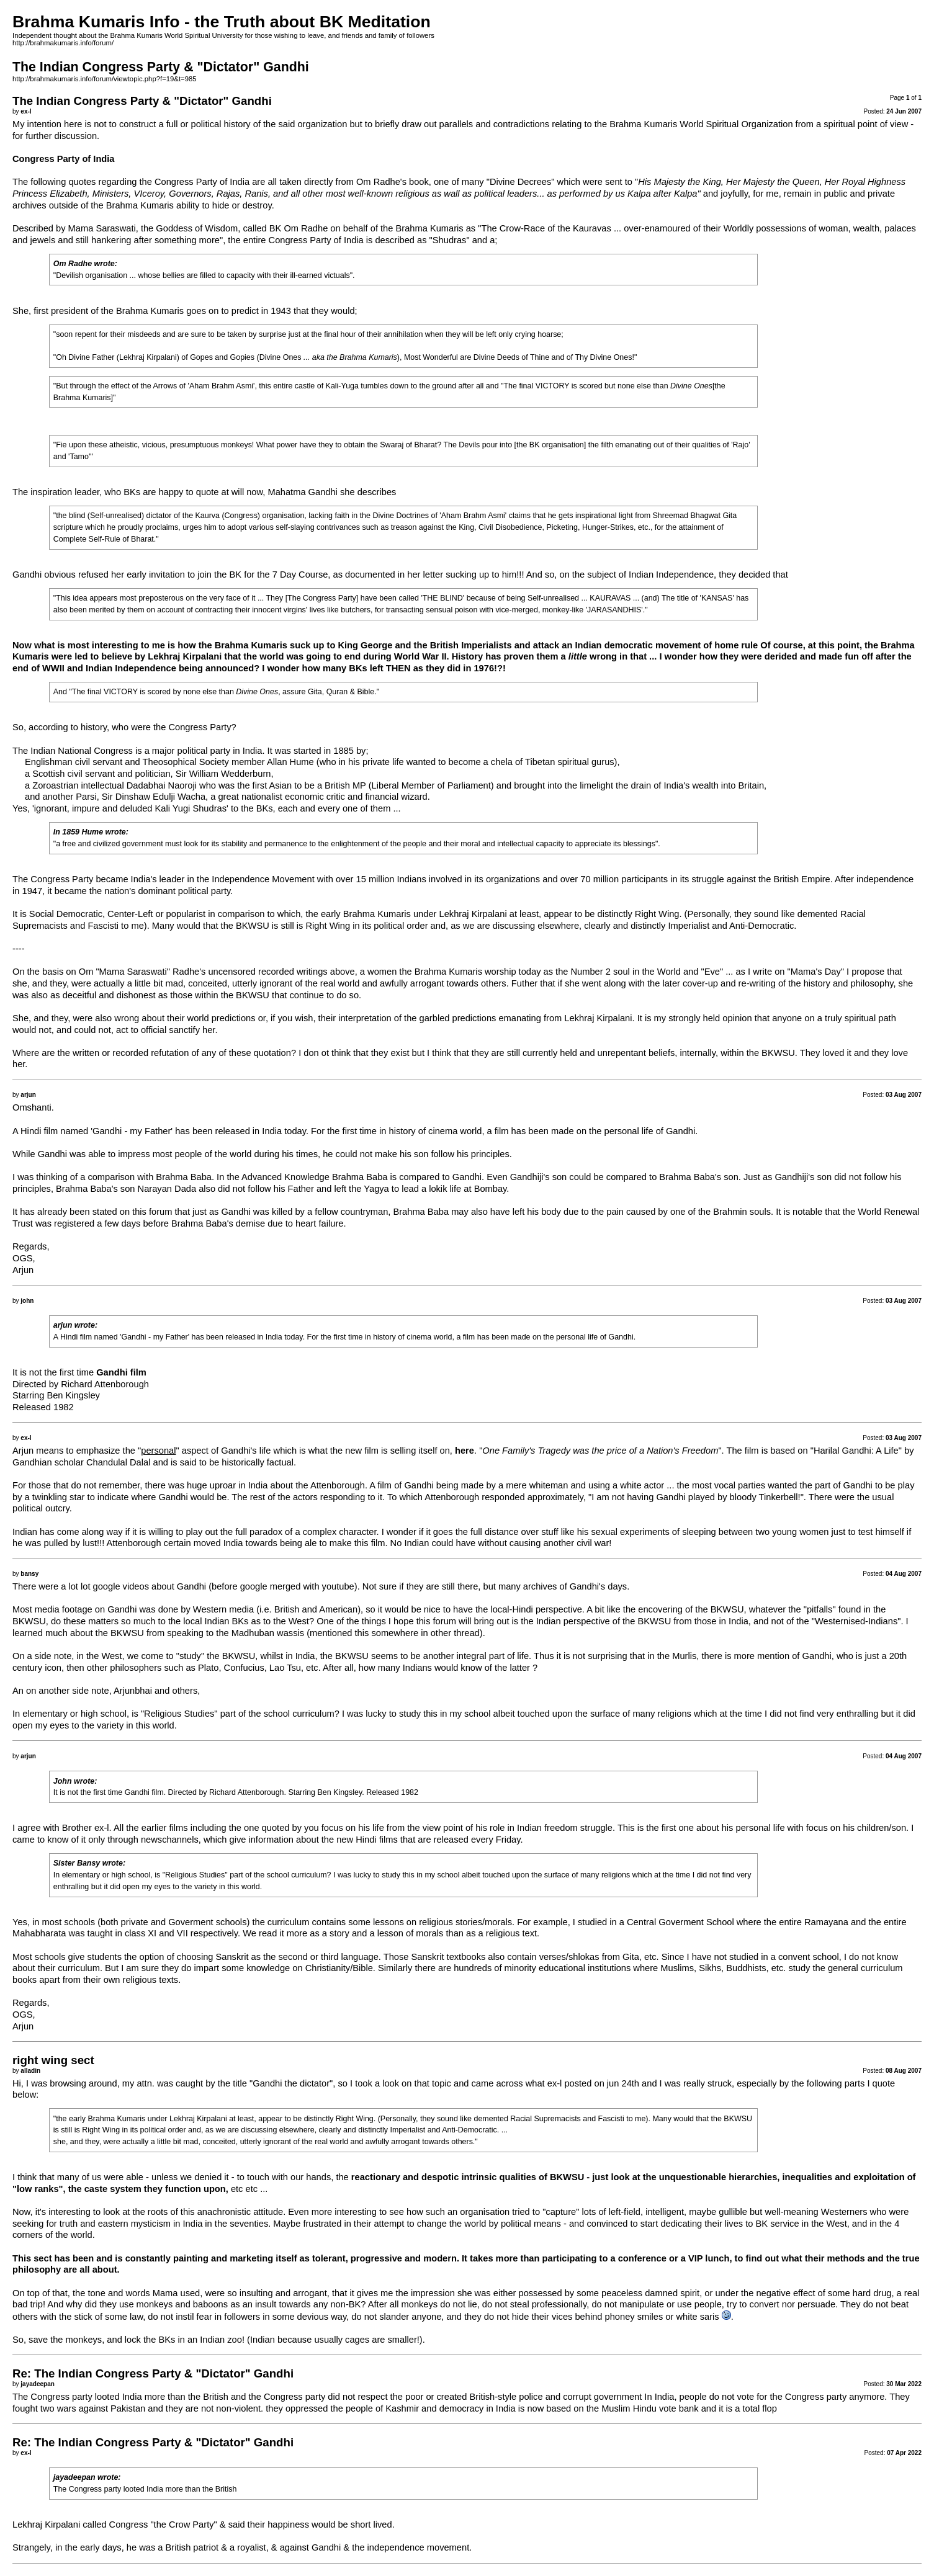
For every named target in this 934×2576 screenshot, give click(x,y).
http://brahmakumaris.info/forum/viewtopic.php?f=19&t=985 (104, 79)
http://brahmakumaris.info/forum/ (63, 43)
